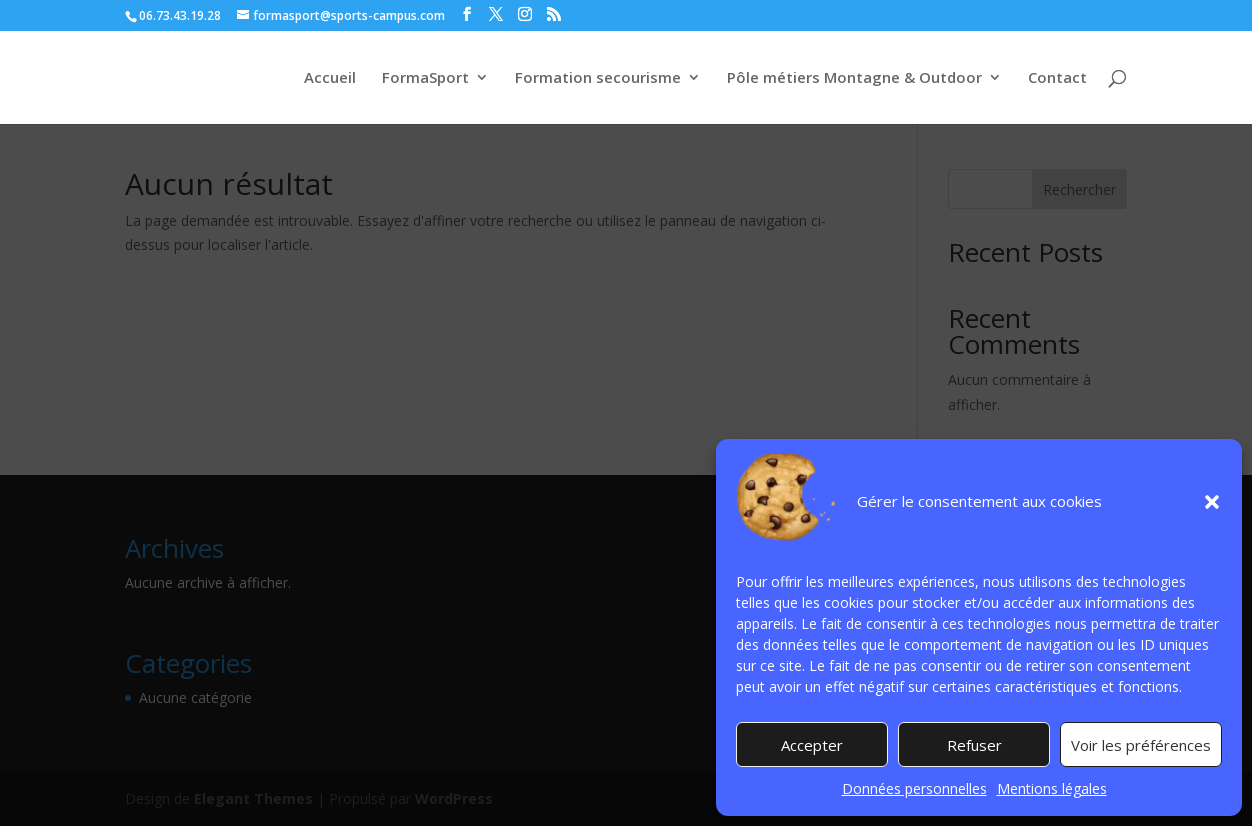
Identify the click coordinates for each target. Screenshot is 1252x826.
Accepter (812, 745)
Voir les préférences (1141, 745)
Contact (1057, 78)
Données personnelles (914, 788)
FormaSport (425, 78)
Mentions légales (1052, 788)
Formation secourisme (598, 78)
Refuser (974, 745)
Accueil (330, 78)
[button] (1212, 502)
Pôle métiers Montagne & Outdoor (854, 78)
